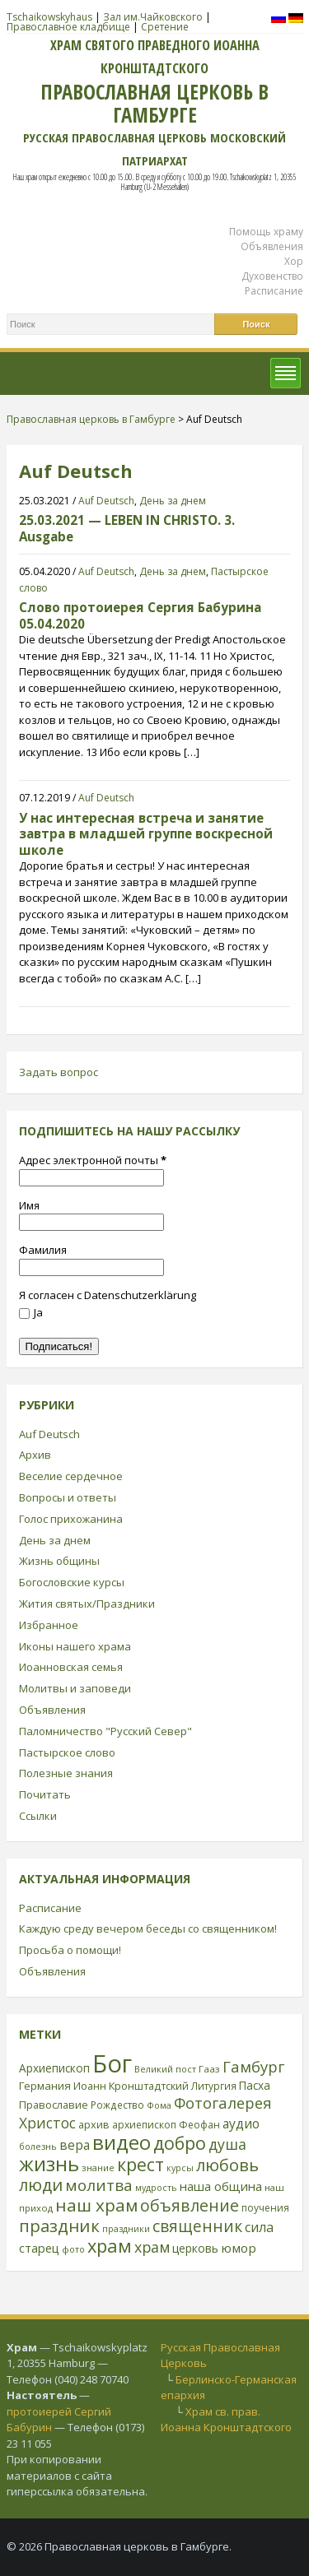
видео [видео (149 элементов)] (121, 2142)
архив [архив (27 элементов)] (94, 2124)
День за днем (172, 501)
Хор (293, 261)
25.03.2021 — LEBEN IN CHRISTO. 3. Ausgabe (127, 528)
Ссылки (38, 1815)
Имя (29, 1205)
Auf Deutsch (106, 501)
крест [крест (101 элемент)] (140, 2164)
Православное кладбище (68, 27)
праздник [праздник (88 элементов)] (59, 2225)
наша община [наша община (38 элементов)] (221, 2186)
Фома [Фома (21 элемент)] (159, 2105)
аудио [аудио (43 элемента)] (241, 2123)
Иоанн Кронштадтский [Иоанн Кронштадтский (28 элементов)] (131, 2085)
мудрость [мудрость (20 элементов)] (156, 2187)
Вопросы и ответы (67, 1497)
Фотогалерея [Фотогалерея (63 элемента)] (223, 2102)
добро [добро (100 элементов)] (179, 2143)
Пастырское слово (67, 1752)
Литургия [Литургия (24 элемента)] (213, 2085)
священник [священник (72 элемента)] (197, 2226)
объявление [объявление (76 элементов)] (189, 2205)
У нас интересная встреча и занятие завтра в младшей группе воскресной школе (146, 834)
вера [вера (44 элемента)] (74, 2145)
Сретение (165, 27)
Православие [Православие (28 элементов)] (53, 2104)
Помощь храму (266, 232)
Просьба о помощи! (70, 1949)
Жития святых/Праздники (87, 1603)
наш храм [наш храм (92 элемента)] (96, 2204)
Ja (31, 1312)
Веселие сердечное (71, 1476)
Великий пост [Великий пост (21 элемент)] (165, 2069)
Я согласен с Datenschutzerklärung (107, 1295)
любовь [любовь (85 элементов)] (227, 2164)
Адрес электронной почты (92, 1160)
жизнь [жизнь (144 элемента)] (49, 2164)
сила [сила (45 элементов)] (259, 2227)
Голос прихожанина (71, 1518)
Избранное (48, 1625)
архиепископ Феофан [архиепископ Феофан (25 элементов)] (166, 2125)
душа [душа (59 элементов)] (227, 2144)
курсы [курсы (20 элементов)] (180, 2168)
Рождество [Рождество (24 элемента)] (117, 2104)
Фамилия (43, 1249)
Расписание (274, 291)
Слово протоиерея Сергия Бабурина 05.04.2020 (140, 615)
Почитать (45, 1794)
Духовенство (272, 276)
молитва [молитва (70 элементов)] (99, 2185)
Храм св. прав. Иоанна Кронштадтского (226, 2419)
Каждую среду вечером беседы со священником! (148, 1928)
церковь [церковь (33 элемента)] (195, 2248)
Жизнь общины (59, 1560)
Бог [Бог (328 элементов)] (112, 2063)
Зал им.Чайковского (153, 17)
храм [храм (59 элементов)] (152, 2247)
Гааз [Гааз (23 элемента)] (209, 2069)
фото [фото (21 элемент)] (73, 2249)
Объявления (272, 246)
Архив (35, 1454)
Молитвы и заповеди (75, 1688)
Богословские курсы (71, 1582)
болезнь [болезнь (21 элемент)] (38, 2146)
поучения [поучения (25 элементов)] (265, 2208)
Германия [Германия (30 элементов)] (45, 2085)
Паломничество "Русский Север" (105, 1731)
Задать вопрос (58, 1072)
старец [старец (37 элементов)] (39, 2247)
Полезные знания (66, 1773)
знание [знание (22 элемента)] (98, 2167)
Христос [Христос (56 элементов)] (47, 2123)
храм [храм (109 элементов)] (109, 2246)
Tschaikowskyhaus (49, 17)
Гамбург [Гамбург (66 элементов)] (253, 2066)
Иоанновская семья (71, 1666)
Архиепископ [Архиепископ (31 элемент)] (54, 2068)
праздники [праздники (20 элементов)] (126, 2229)
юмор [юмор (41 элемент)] (238, 2247)
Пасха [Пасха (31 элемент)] (254, 2085)
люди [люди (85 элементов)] (41, 2184)
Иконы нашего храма (75, 1646)
